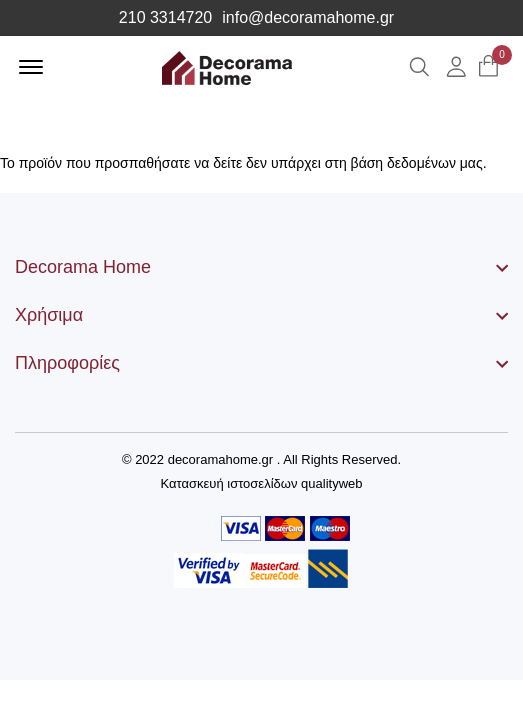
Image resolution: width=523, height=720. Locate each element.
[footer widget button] (261, 267)
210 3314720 (165, 18)
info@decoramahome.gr (308, 18)
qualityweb (331, 483)
